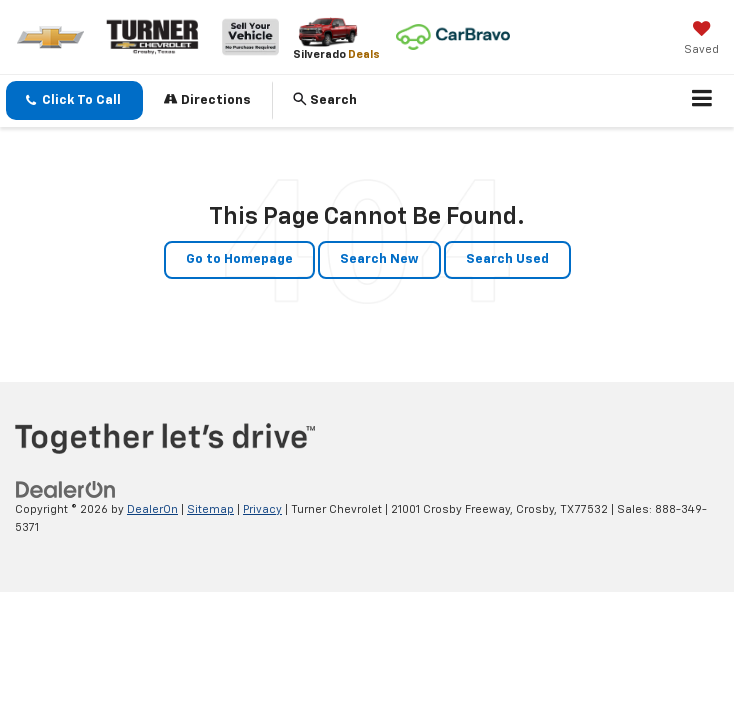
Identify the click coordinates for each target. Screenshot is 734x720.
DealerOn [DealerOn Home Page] (152, 509)
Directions (207, 99)
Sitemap (210, 509)
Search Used (507, 259)
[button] (74, 100)
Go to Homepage (239, 259)
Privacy (262, 509)
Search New (379, 259)
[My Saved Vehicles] (701, 40)
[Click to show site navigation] (702, 101)
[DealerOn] (66, 489)
